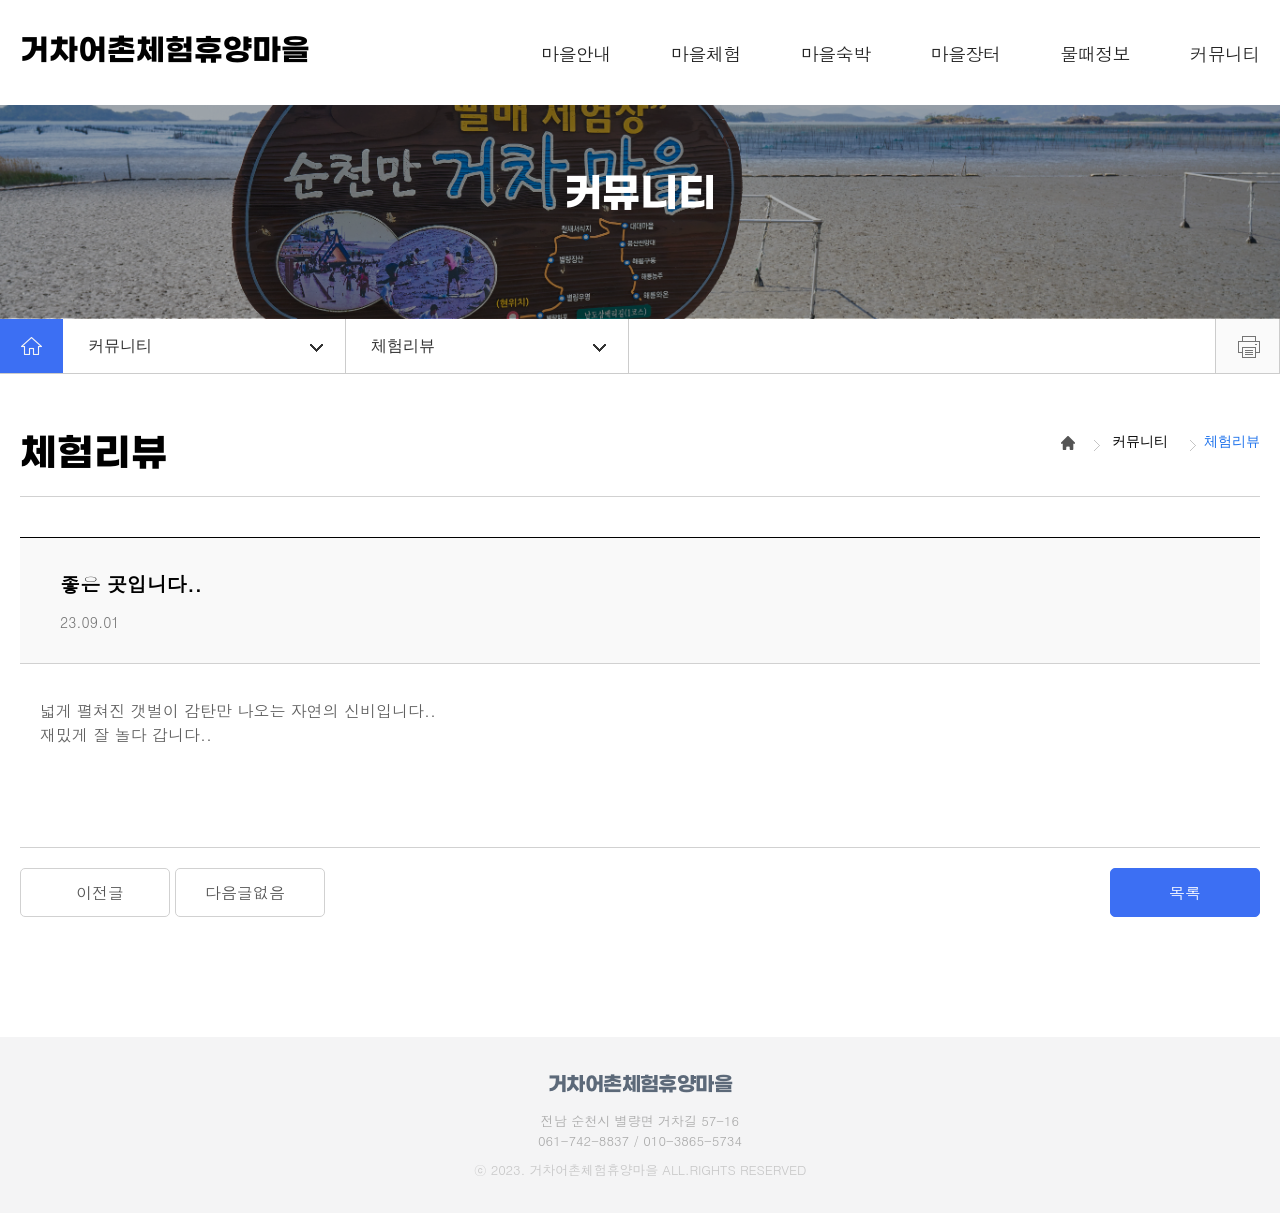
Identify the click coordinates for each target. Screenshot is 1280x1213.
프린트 (1247, 346)
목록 (1185, 892)
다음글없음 (245, 892)
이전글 (100, 892)
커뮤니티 (205, 345)
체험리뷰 (488, 345)
